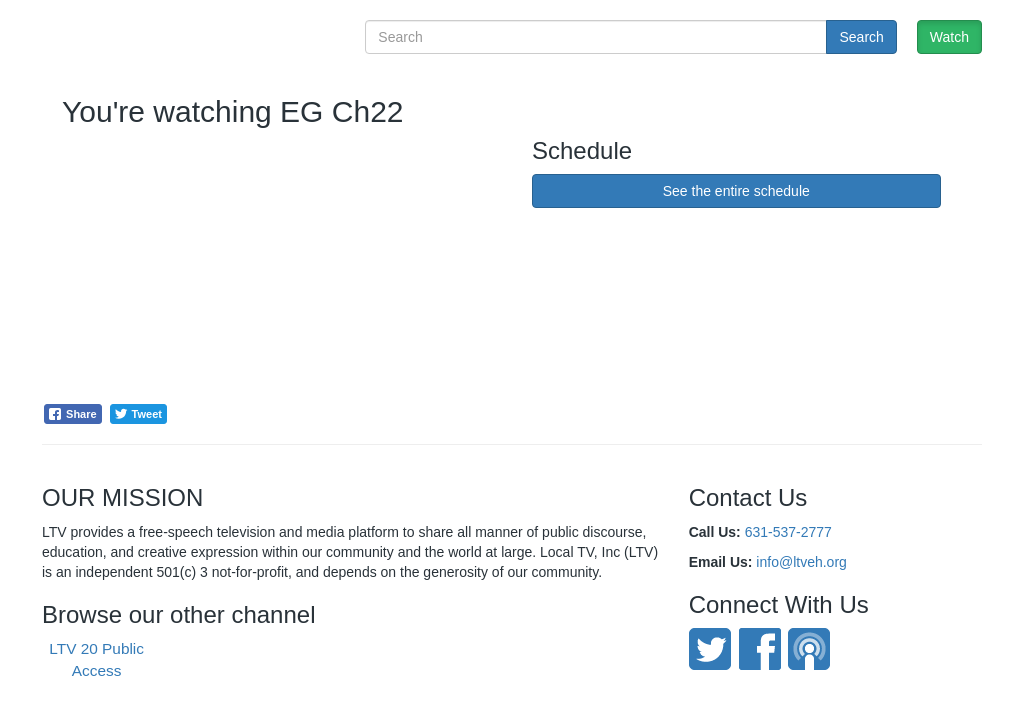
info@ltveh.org (801, 562)
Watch (949, 37)
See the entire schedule (736, 191)
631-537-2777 (788, 532)
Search (861, 37)
